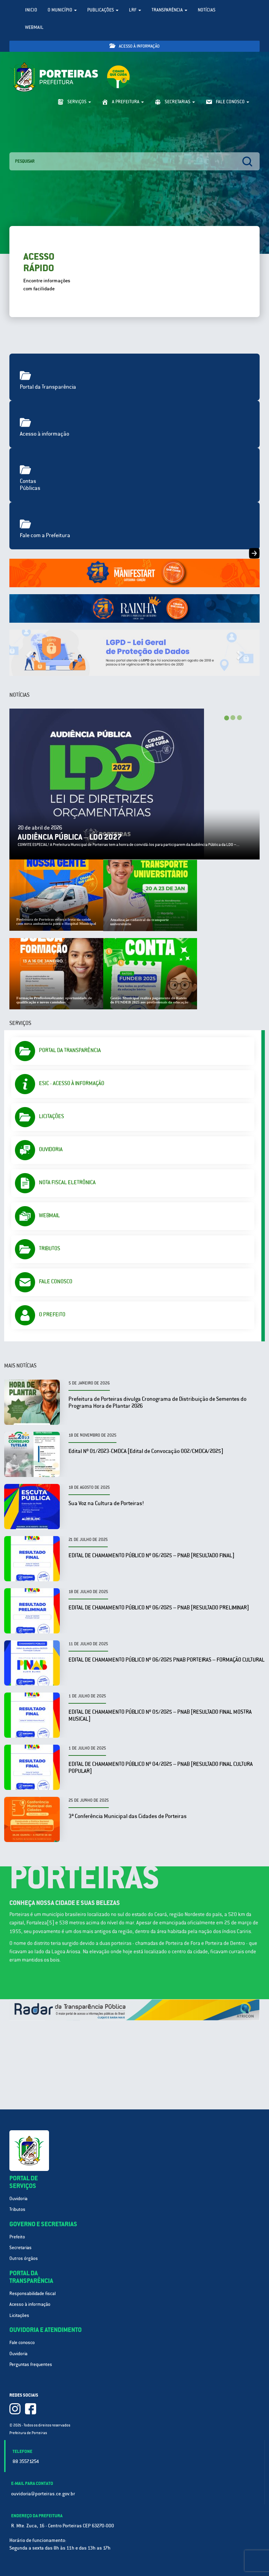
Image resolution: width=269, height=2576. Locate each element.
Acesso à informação (134, 46)
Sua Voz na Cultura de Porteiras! (106, 1503)
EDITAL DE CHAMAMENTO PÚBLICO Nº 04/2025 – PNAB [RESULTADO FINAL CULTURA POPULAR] (160, 1767)
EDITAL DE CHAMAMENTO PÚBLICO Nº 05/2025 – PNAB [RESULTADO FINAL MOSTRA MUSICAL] (160, 1715)
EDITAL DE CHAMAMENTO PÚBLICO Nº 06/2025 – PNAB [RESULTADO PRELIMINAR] (158, 1607)
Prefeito (17, 2237)
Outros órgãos (23, 2258)
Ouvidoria (18, 2199)
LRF (135, 10)
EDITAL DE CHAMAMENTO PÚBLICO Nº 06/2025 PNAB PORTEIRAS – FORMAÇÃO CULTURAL (166, 1659)
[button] (28, 653)
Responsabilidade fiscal (32, 2293)
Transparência (169, 10)
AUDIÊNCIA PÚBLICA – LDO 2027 (70, 837)
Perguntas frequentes (30, 2364)
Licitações (19, 2315)
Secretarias (20, 2248)
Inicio (31, 10)
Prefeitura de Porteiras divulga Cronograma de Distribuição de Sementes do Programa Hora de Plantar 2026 (157, 1402)
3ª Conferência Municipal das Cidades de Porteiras (127, 1816)
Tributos (17, 2209)
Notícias (206, 10)
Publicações (103, 10)
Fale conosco (22, 2342)
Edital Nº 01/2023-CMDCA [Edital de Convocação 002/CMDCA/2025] (145, 1451)
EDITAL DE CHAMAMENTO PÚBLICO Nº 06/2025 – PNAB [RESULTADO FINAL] (151, 1555)
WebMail (34, 27)
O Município (62, 10)
